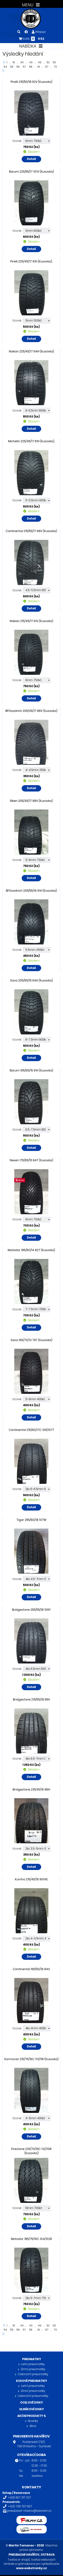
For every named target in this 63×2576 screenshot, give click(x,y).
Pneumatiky (31, 2359)
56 (18, 67)
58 (30, 67)
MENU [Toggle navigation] (31, 5)
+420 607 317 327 (19, 2498)
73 (55, 67)
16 (14, 62)
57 (24, 67)
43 (30, 62)
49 (39, 62)
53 (54, 62)
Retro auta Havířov (31, 2527)
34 (22, 62)
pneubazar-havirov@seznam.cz (29, 2511)
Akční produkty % (31, 2416)
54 (5, 67)
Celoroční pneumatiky (33, 2374)
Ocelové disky (31, 2403)
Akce (33, 2426)
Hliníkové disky (31, 2409)
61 (38, 67)
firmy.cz (31, 2518)
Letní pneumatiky (33, 2364)
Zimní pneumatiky (33, 2369)
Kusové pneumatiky (31, 2381)
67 (46, 67)
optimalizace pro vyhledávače (38, 2564)
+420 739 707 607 (20, 2506)
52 (48, 62)
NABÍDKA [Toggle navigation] (31, 46)
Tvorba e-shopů (19, 2560)
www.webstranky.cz (31, 2568)
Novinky (33, 2421)
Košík (31, 38)
